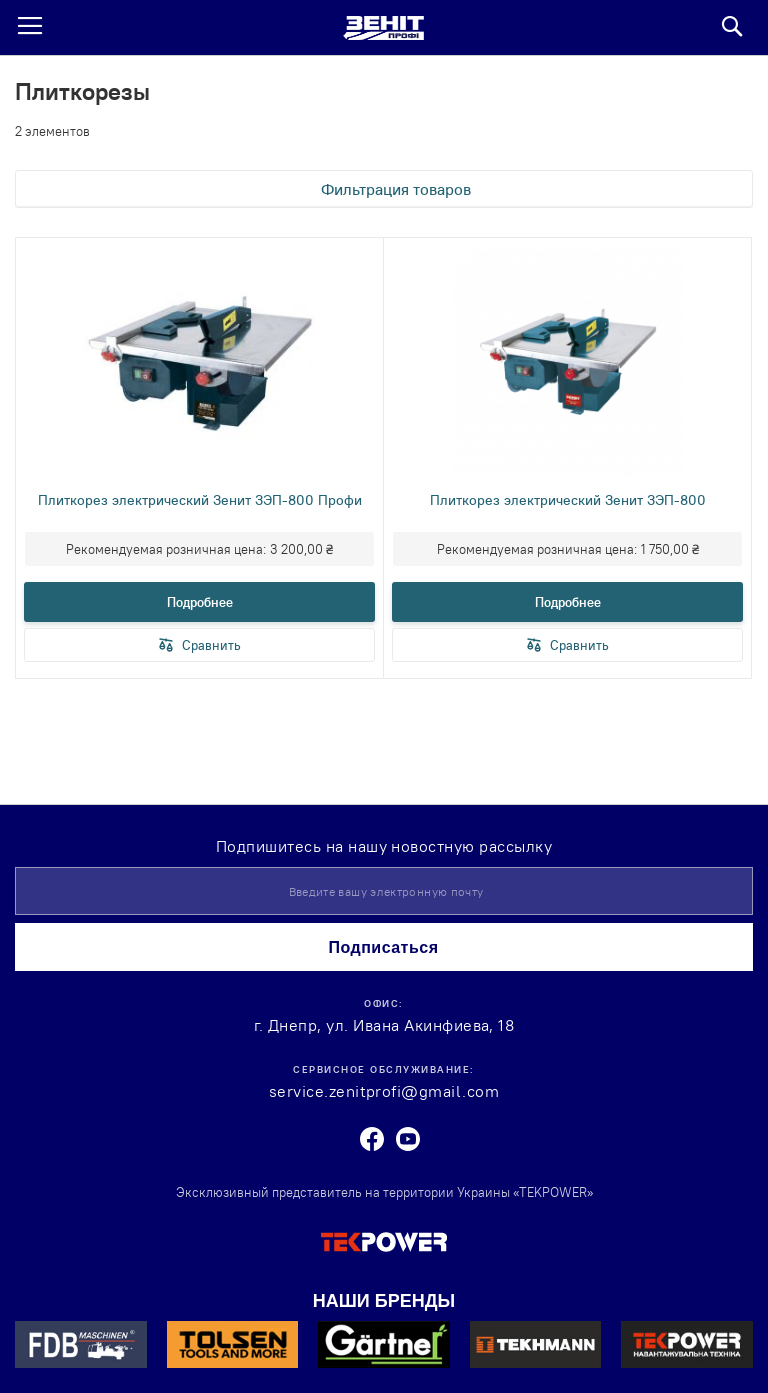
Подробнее (200, 602)
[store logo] (383, 28)
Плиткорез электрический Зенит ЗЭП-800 (568, 500)
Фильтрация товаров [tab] (396, 189)
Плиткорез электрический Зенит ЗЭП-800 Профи (200, 500)
